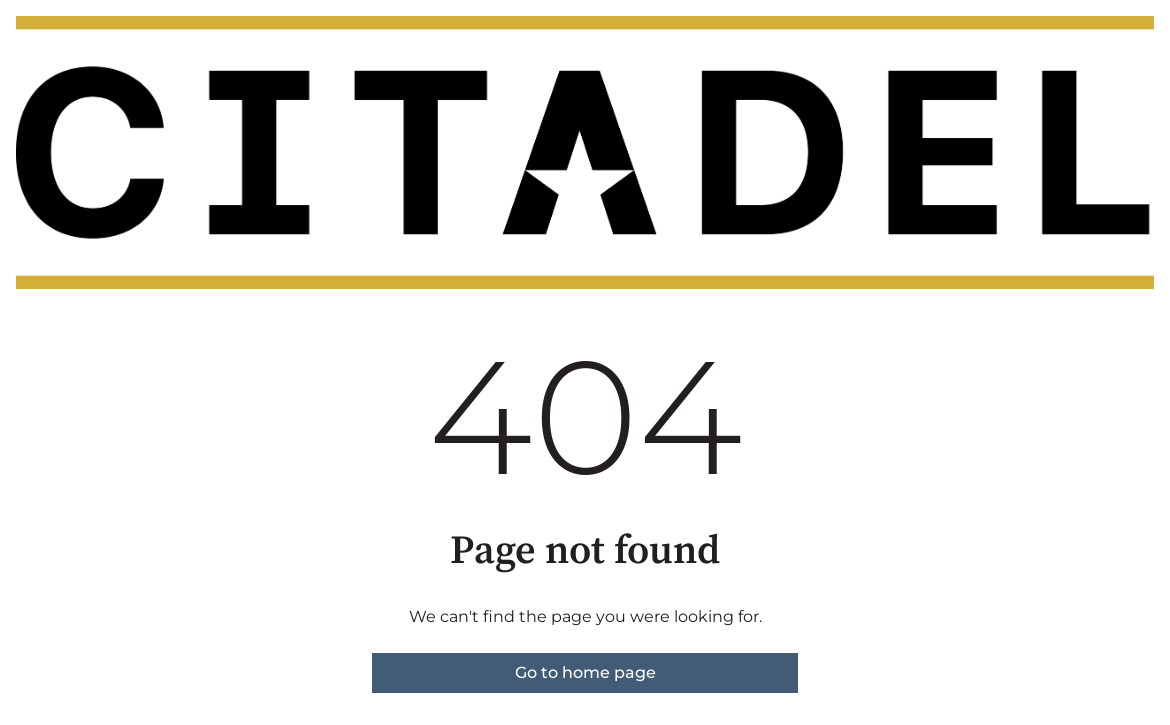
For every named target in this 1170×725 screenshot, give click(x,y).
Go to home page (585, 672)
